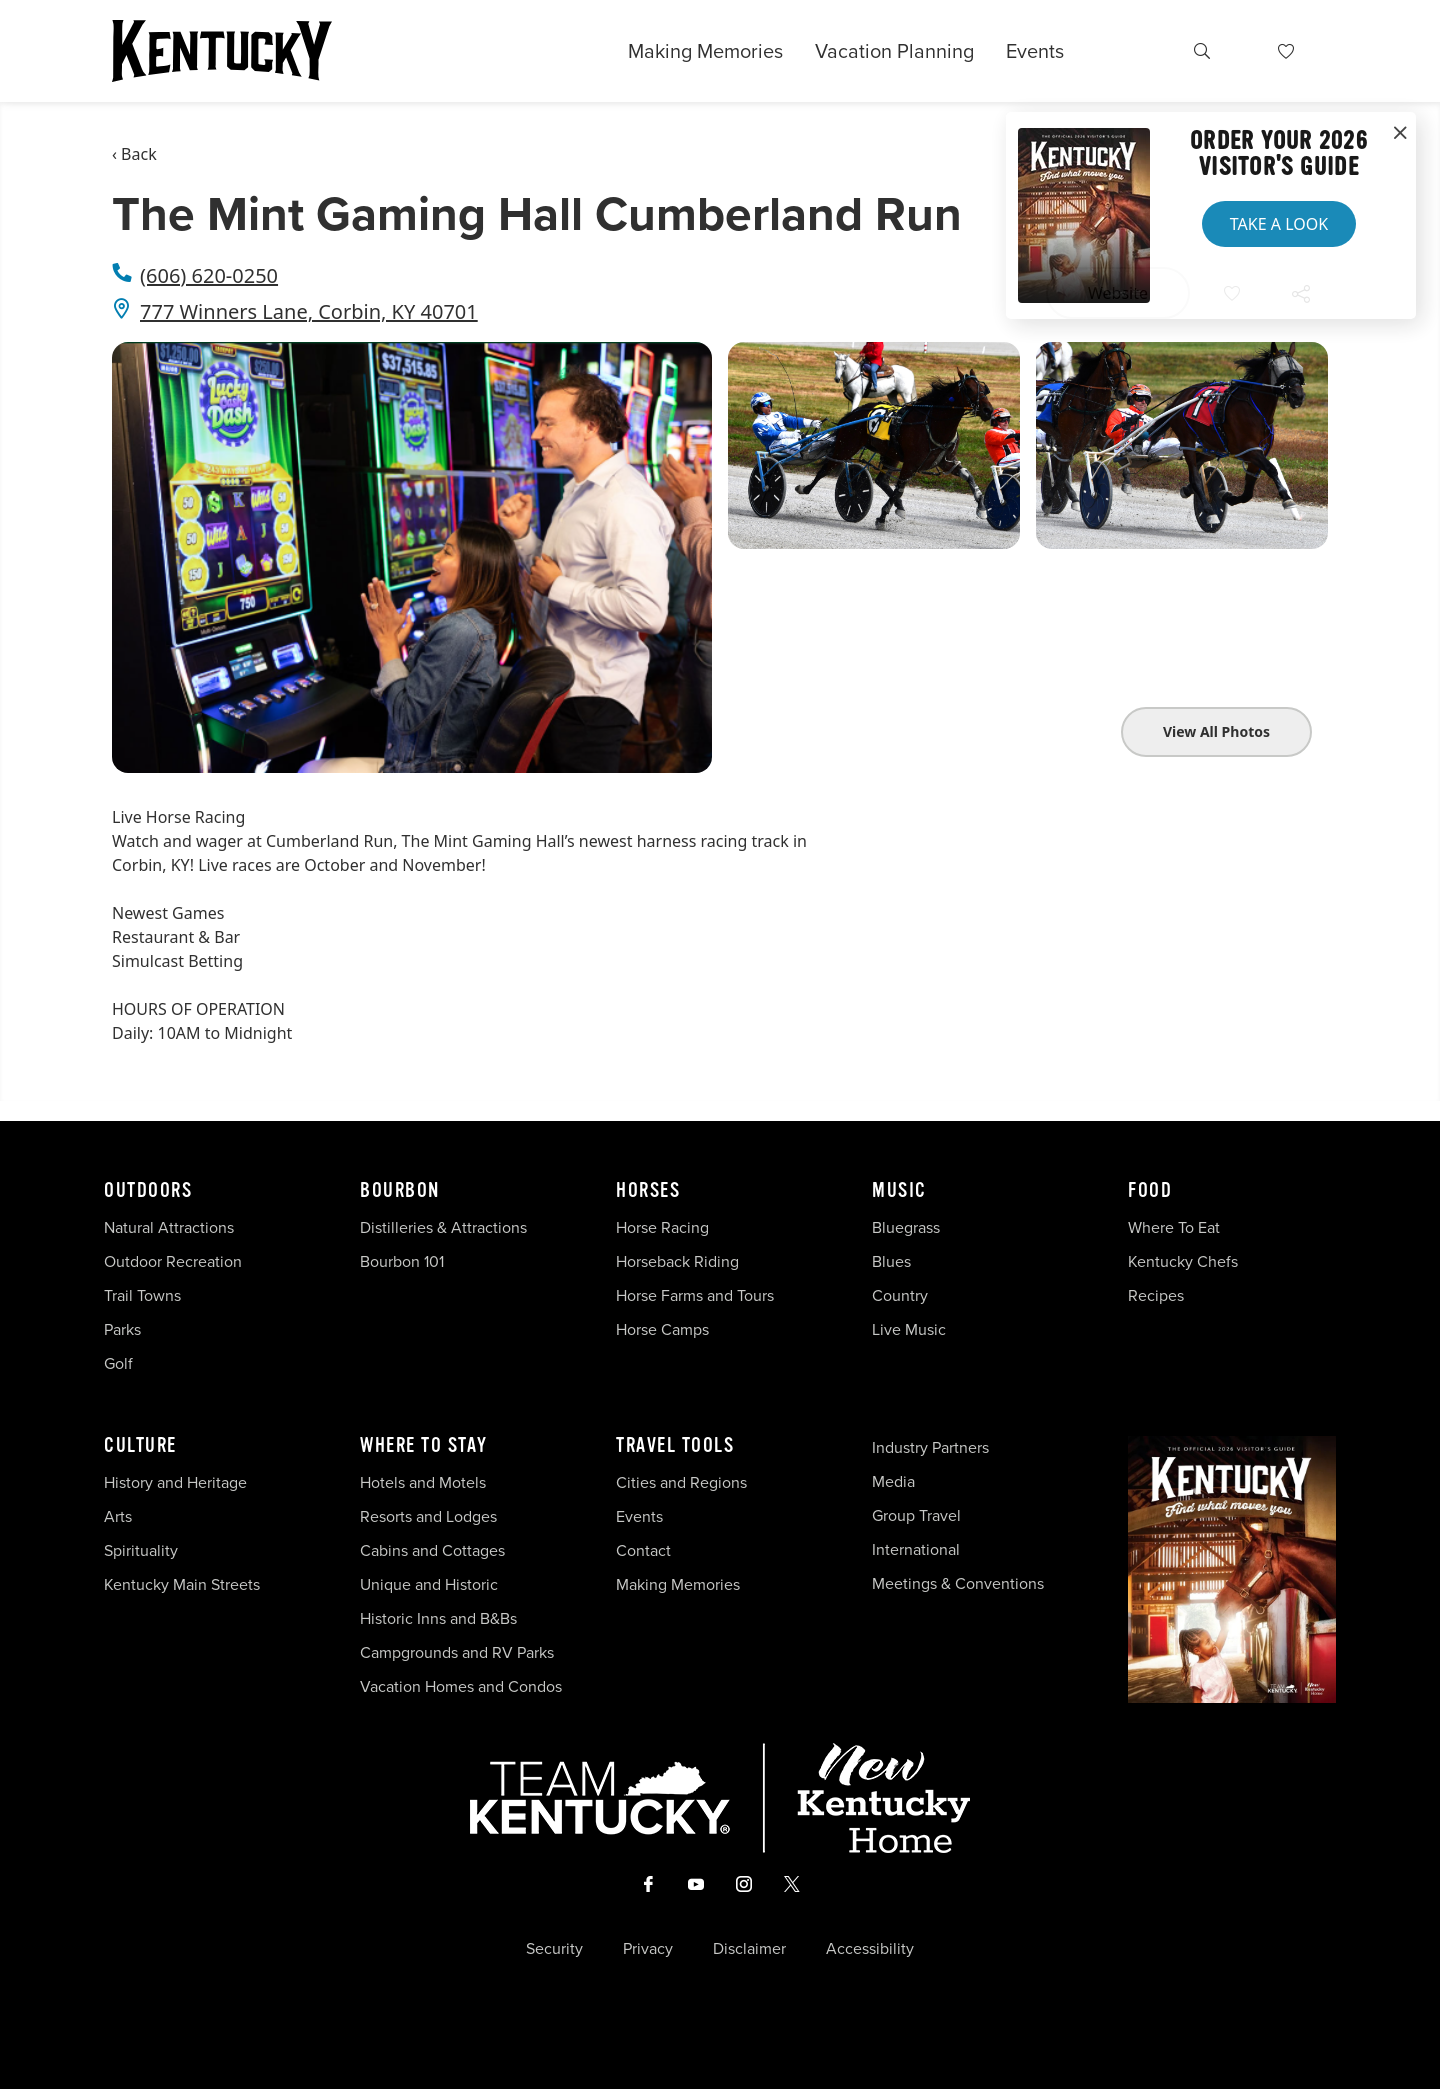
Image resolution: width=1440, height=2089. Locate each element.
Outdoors (148, 1191)
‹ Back (134, 154)
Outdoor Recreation (173, 1261)
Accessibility (870, 1949)
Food (1150, 1191)
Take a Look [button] (1279, 224)
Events (1035, 51)
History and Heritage (177, 1482)
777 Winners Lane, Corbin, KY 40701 (309, 311)
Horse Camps (662, 1329)
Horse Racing (662, 1227)
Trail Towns (142, 1295)
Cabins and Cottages (432, 1550)
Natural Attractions (169, 1227)
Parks (122, 1329)
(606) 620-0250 (209, 275)
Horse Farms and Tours (695, 1295)
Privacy (648, 1949)
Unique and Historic (429, 1584)
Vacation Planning (894, 51)
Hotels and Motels (423, 1482)
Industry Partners (930, 1447)
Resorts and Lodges (428, 1516)
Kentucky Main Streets (182, 1584)
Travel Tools (675, 1446)
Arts (118, 1516)
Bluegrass (906, 1227)
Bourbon (400, 1191)
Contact (643, 1550)
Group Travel (916, 1515)
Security (554, 1949)
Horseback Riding (677, 1261)
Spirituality (143, 1550)
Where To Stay (424, 1446)
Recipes (1158, 1295)
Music (899, 1191)
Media (893, 1481)
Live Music (909, 1329)
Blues (891, 1261)
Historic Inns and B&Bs (438, 1618)
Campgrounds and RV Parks (457, 1652)
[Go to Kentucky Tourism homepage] (222, 51)
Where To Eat (1174, 1227)
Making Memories (705, 51)
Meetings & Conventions (958, 1583)
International (916, 1549)
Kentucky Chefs (1183, 1261)
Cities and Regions (681, 1482)
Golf (118, 1363)
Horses (648, 1191)
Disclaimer (749, 1949)
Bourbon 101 (402, 1261)
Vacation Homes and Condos (461, 1686)
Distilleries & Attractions (443, 1227)
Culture (140, 1446)
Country (900, 1295)
